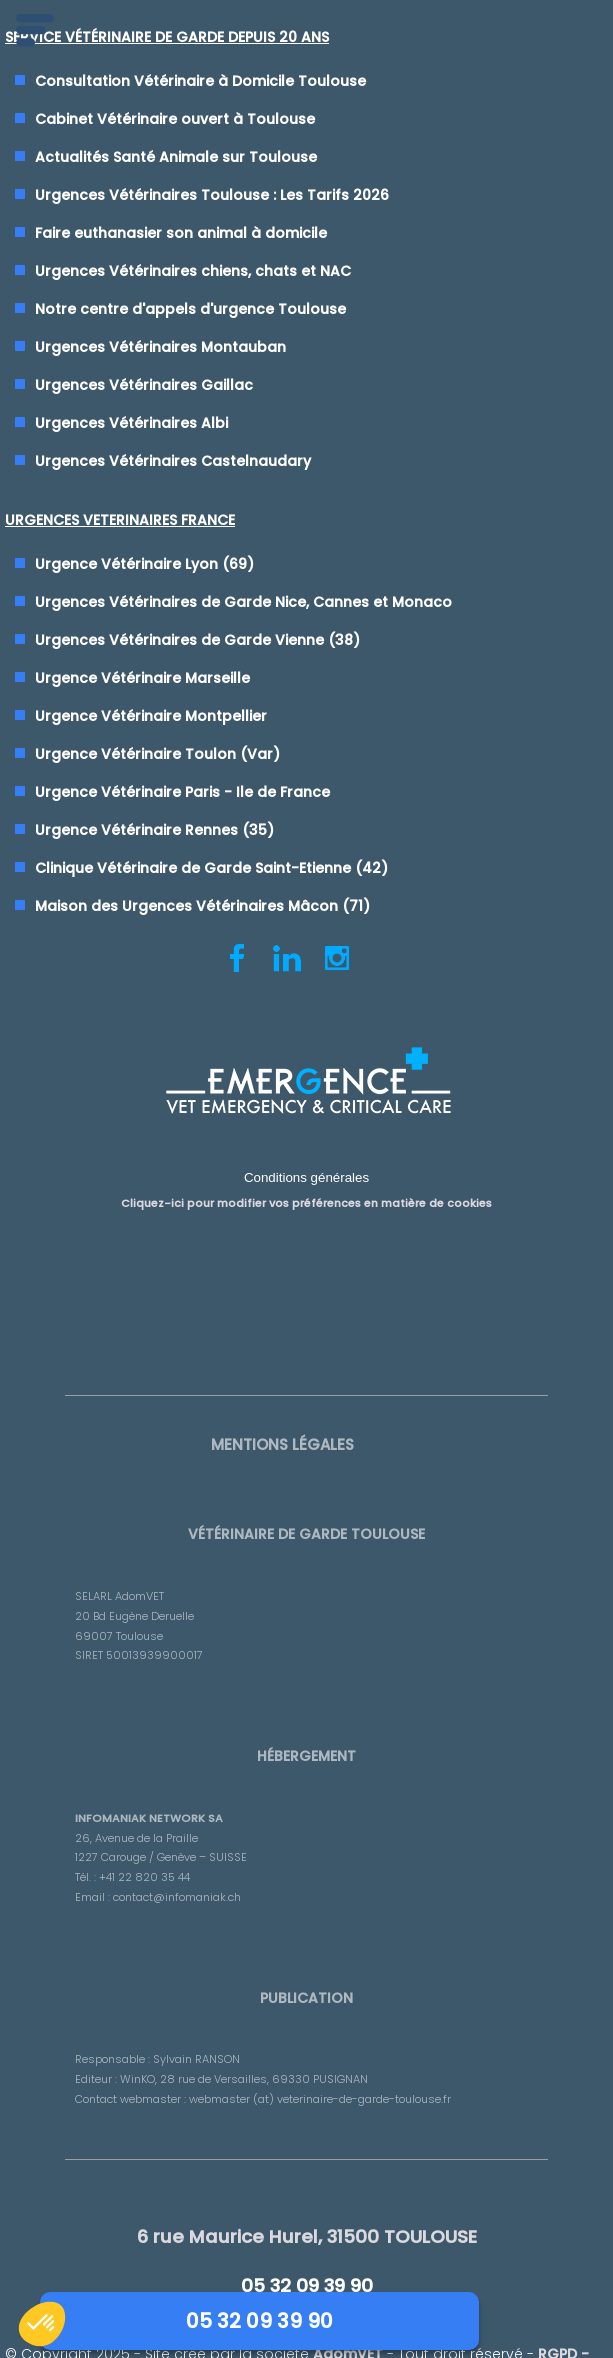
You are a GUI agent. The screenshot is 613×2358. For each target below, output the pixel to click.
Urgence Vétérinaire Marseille (143, 680)
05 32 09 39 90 (306, 2319)
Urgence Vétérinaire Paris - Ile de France (183, 794)
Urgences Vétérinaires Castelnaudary (174, 462)
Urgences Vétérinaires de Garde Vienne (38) (198, 642)
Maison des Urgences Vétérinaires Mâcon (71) (203, 908)
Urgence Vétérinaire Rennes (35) (155, 832)
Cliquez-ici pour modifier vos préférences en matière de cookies (306, 1216)
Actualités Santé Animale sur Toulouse (177, 158)
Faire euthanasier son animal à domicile (182, 234)
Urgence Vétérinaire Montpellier (152, 718)
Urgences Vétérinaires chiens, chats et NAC (194, 272)
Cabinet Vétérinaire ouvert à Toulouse (176, 120)
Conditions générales (306, 1191)
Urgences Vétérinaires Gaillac (145, 386)
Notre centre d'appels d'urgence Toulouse (191, 310)
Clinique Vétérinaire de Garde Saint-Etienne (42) (212, 870)
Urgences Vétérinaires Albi (132, 424)
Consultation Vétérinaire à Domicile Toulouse (201, 82)
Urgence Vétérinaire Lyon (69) (145, 566)
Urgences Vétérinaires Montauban (161, 348)
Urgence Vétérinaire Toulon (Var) (158, 756)
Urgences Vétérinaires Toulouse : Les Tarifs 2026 (213, 196)
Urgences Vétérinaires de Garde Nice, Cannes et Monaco (244, 604)
